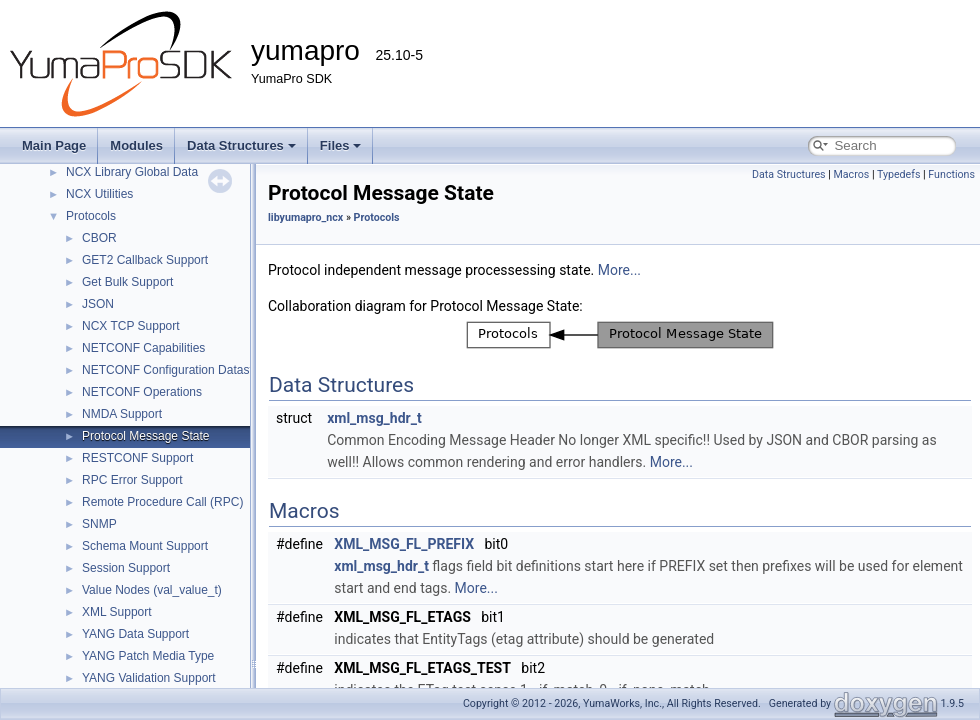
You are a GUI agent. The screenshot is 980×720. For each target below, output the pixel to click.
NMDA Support (122, 414)
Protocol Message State (145, 436)
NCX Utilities (99, 194)
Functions (951, 174)
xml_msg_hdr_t (374, 418)
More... (619, 270)
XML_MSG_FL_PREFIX (404, 544)
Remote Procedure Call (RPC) (162, 502)
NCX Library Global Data (132, 172)
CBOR (99, 238)
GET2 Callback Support (145, 260)
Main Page (54, 145)
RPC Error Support (132, 480)
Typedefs (899, 174)
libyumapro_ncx (305, 217)
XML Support (117, 612)
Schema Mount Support (145, 546)
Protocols (91, 216)
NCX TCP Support (131, 326)
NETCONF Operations (142, 392)
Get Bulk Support (127, 282)
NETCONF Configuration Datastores (179, 370)
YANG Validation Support (149, 678)
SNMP (99, 524)
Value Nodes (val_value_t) (152, 590)
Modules (136, 145)
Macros (851, 174)
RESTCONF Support (137, 458)
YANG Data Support (135, 634)
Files (341, 145)
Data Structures (241, 145)
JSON (98, 304)
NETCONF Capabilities (143, 348)
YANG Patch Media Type (148, 656)
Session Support (126, 568)
